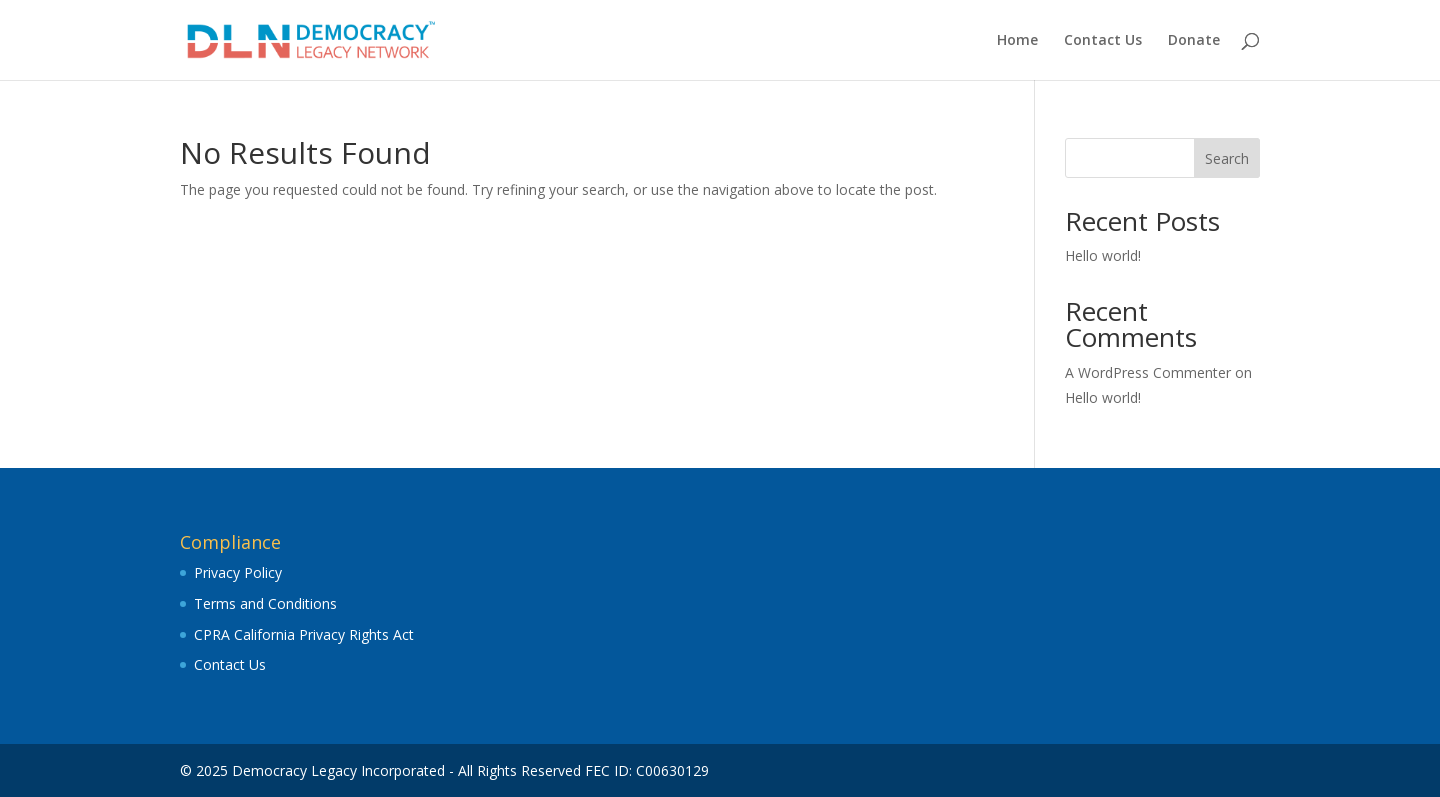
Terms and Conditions (265, 603)
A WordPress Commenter (1148, 372)
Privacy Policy (238, 572)
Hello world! (1103, 255)
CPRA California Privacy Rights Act (304, 634)
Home (1017, 41)
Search (1227, 158)
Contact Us (1103, 41)
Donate (1194, 41)
